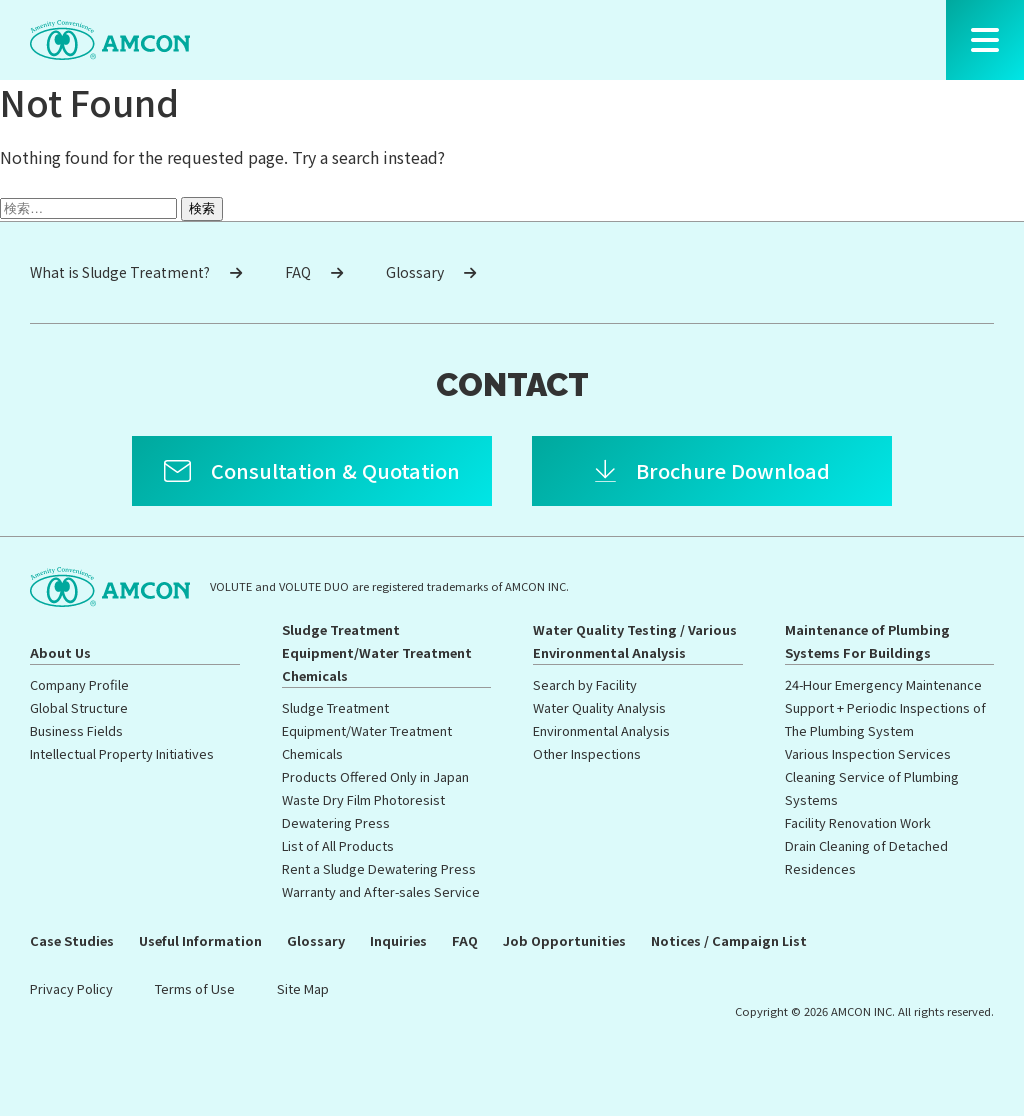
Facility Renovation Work (858, 822)
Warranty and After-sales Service (381, 891)
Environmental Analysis (601, 730)
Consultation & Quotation (335, 470)
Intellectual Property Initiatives (122, 753)
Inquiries (398, 940)
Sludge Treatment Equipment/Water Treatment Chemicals (377, 652)
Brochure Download (733, 470)
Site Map (303, 988)
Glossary (431, 272)
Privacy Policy (71, 988)
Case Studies (72, 940)
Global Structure (79, 707)
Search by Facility (585, 684)
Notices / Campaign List (729, 940)
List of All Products (338, 845)
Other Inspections (587, 753)
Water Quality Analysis (599, 707)
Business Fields (76, 730)
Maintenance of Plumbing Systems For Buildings (867, 641)
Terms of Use (195, 988)
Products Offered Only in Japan (375, 776)
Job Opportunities (564, 940)
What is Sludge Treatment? (136, 272)
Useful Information (200, 940)
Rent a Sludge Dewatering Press (379, 868)
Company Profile (79, 684)
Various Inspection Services (868, 753)
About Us (60, 652)
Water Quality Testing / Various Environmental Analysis (635, 641)
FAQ (314, 272)
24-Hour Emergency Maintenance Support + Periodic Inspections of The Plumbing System (885, 707)
